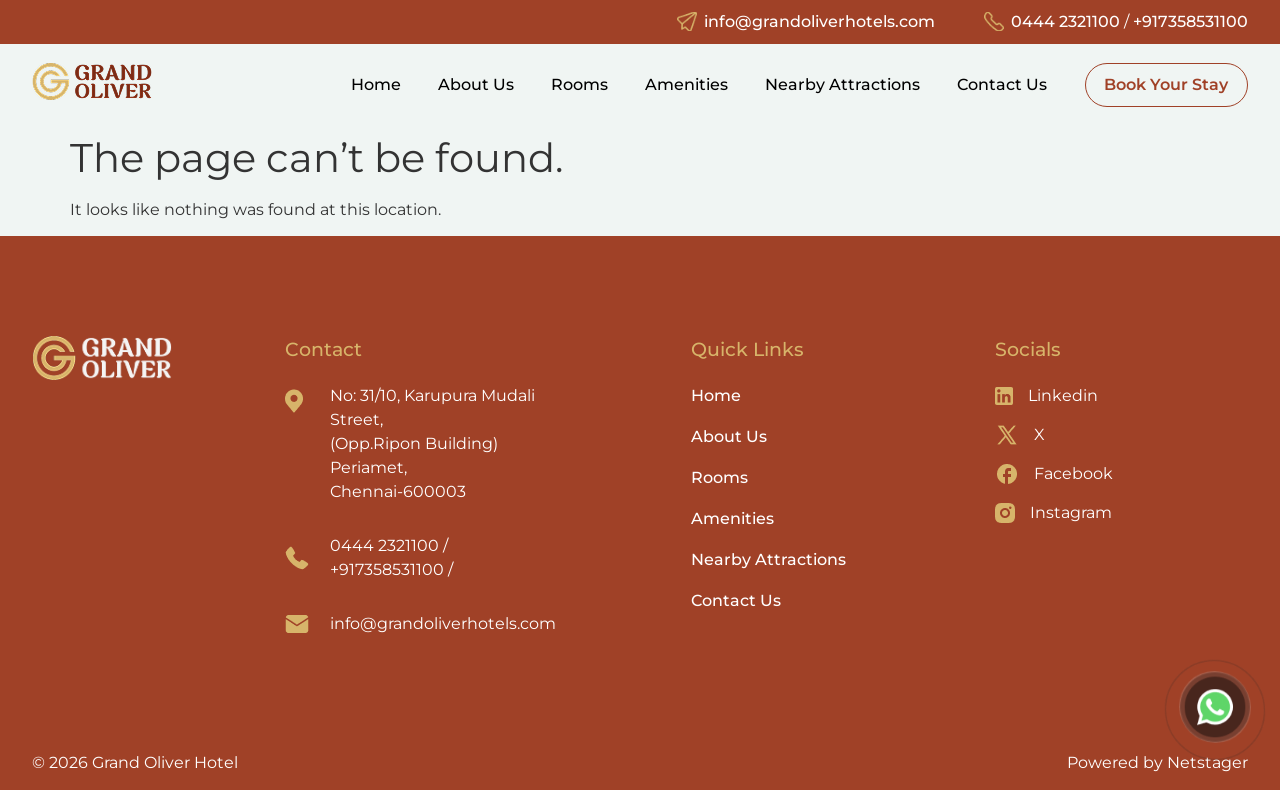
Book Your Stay (1166, 84)
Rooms (579, 84)
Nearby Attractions (842, 84)
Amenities (686, 84)
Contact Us (1002, 84)
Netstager (1207, 762)
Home (376, 84)
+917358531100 (1190, 21)
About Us (476, 84)
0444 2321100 (1065, 21)
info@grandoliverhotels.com (819, 21)
